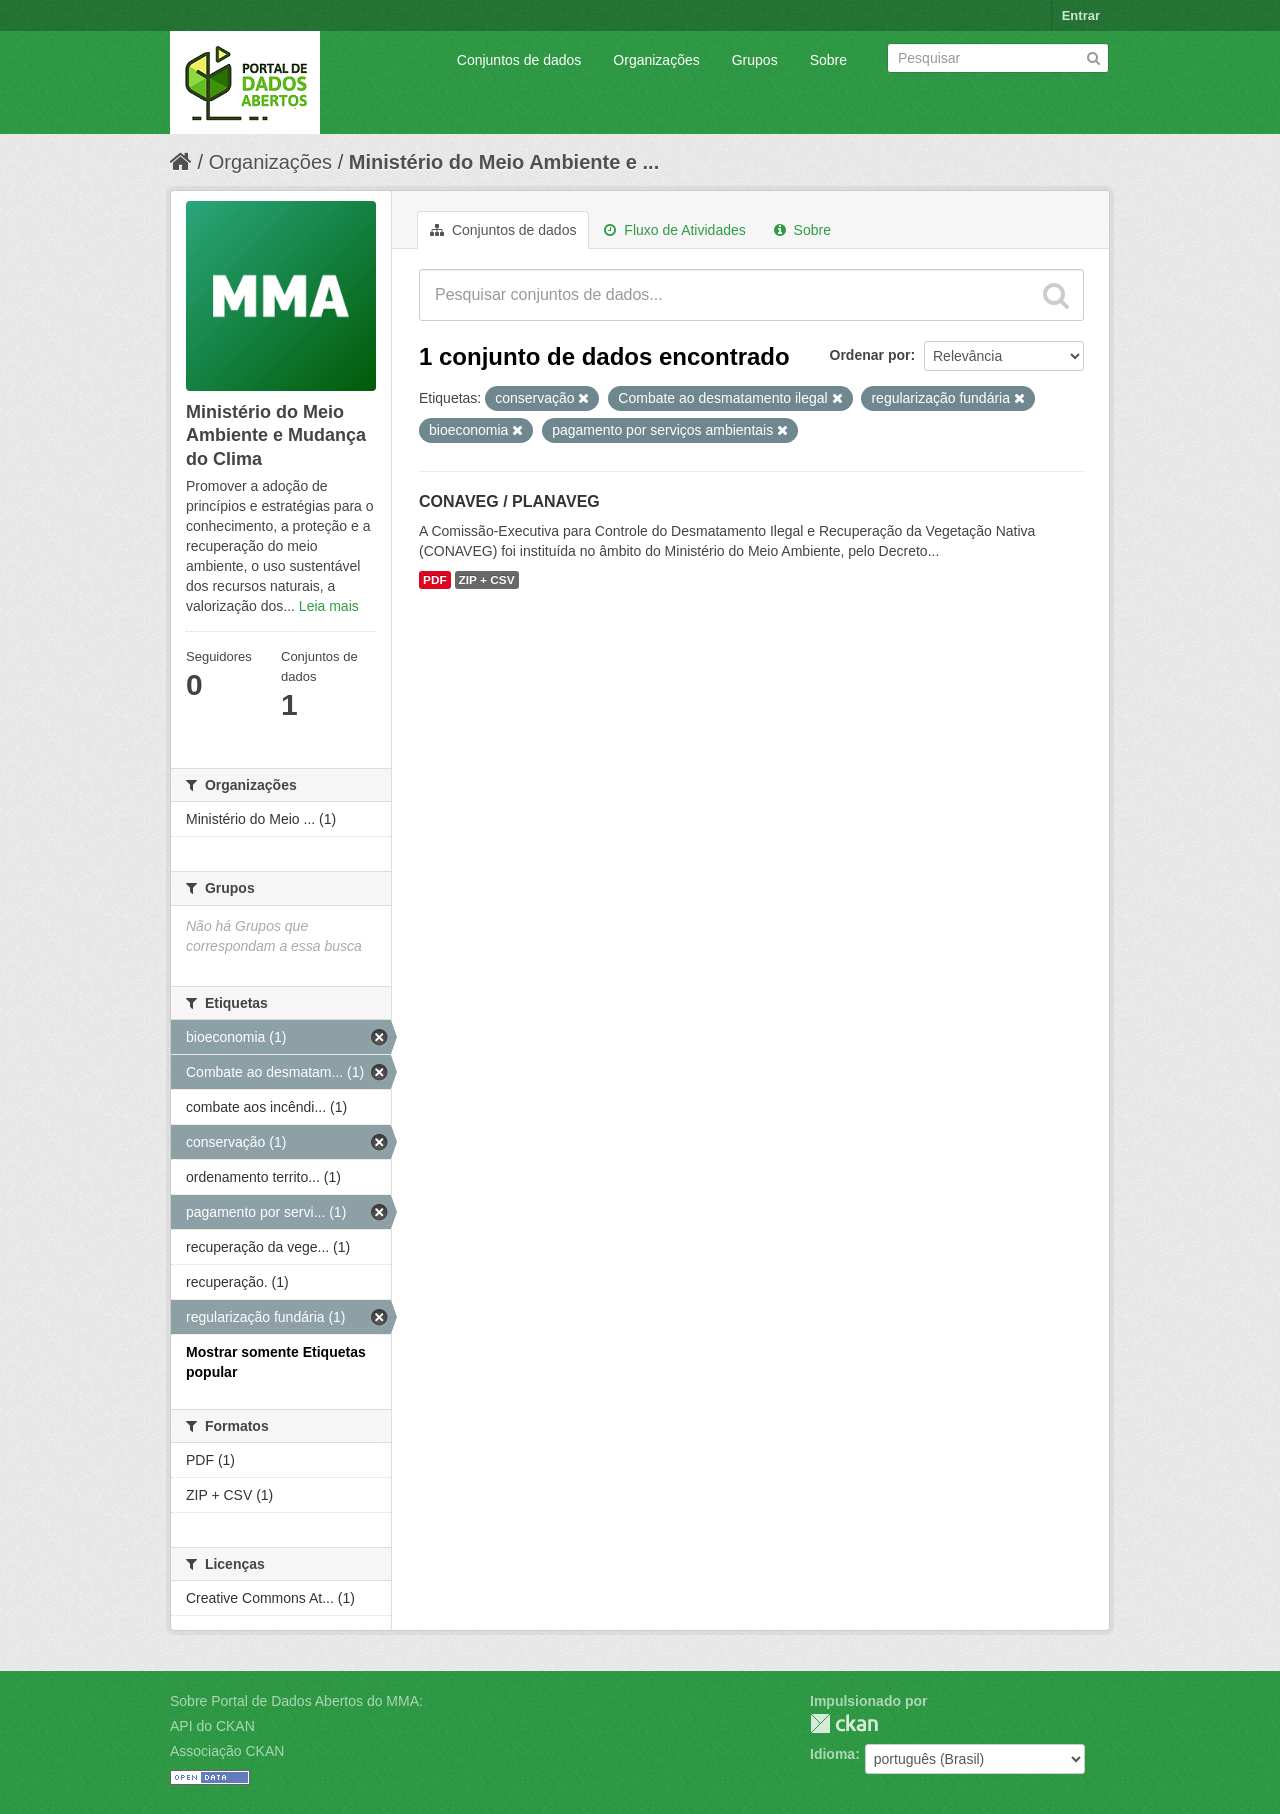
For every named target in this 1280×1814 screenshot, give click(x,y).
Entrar (1081, 15)
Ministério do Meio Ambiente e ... (504, 162)
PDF (435, 580)
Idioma (832, 1754)
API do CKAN (212, 1726)
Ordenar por (870, 355)
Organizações (656, 60)
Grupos (755, 60)
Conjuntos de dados (519, 60)
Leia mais (329, 606)
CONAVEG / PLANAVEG (509, 501)
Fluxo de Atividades (674, 230)
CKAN (844, 1723)
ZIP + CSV (487, 580)
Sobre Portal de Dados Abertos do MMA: (296, 1701)
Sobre (828, 60)
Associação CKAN (227, 1751)
